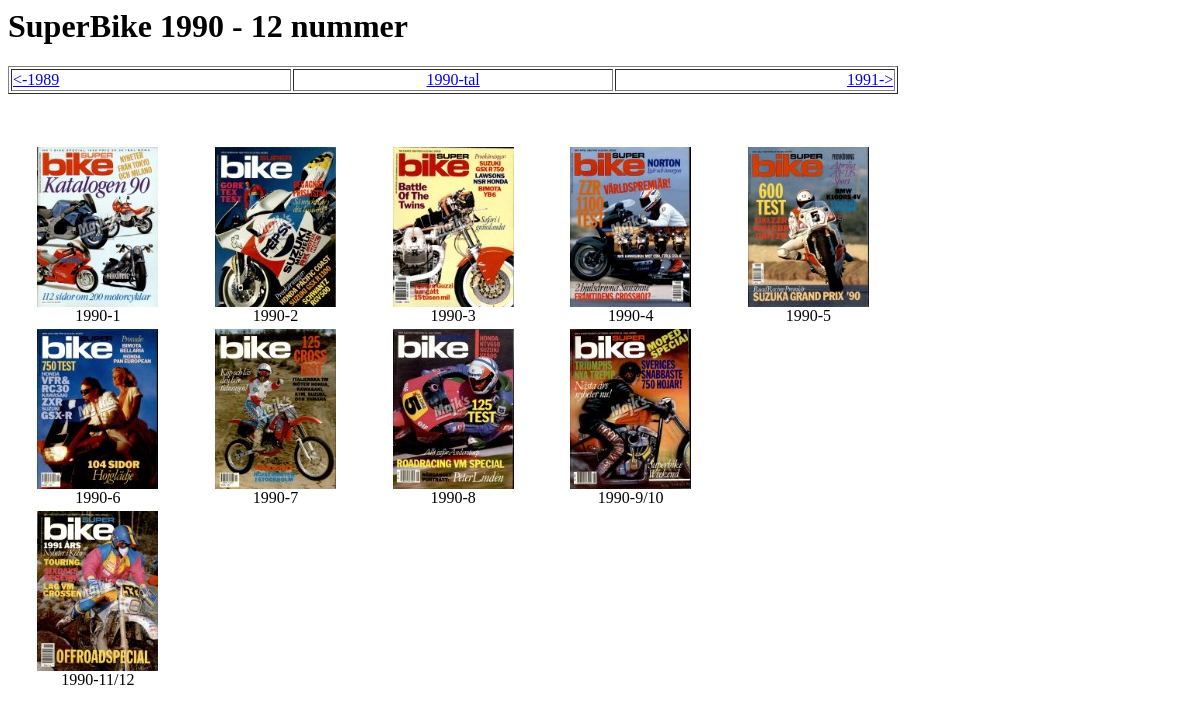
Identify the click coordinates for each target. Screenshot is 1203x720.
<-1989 (36, 79)
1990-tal (452, 79)
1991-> (870, 79)
